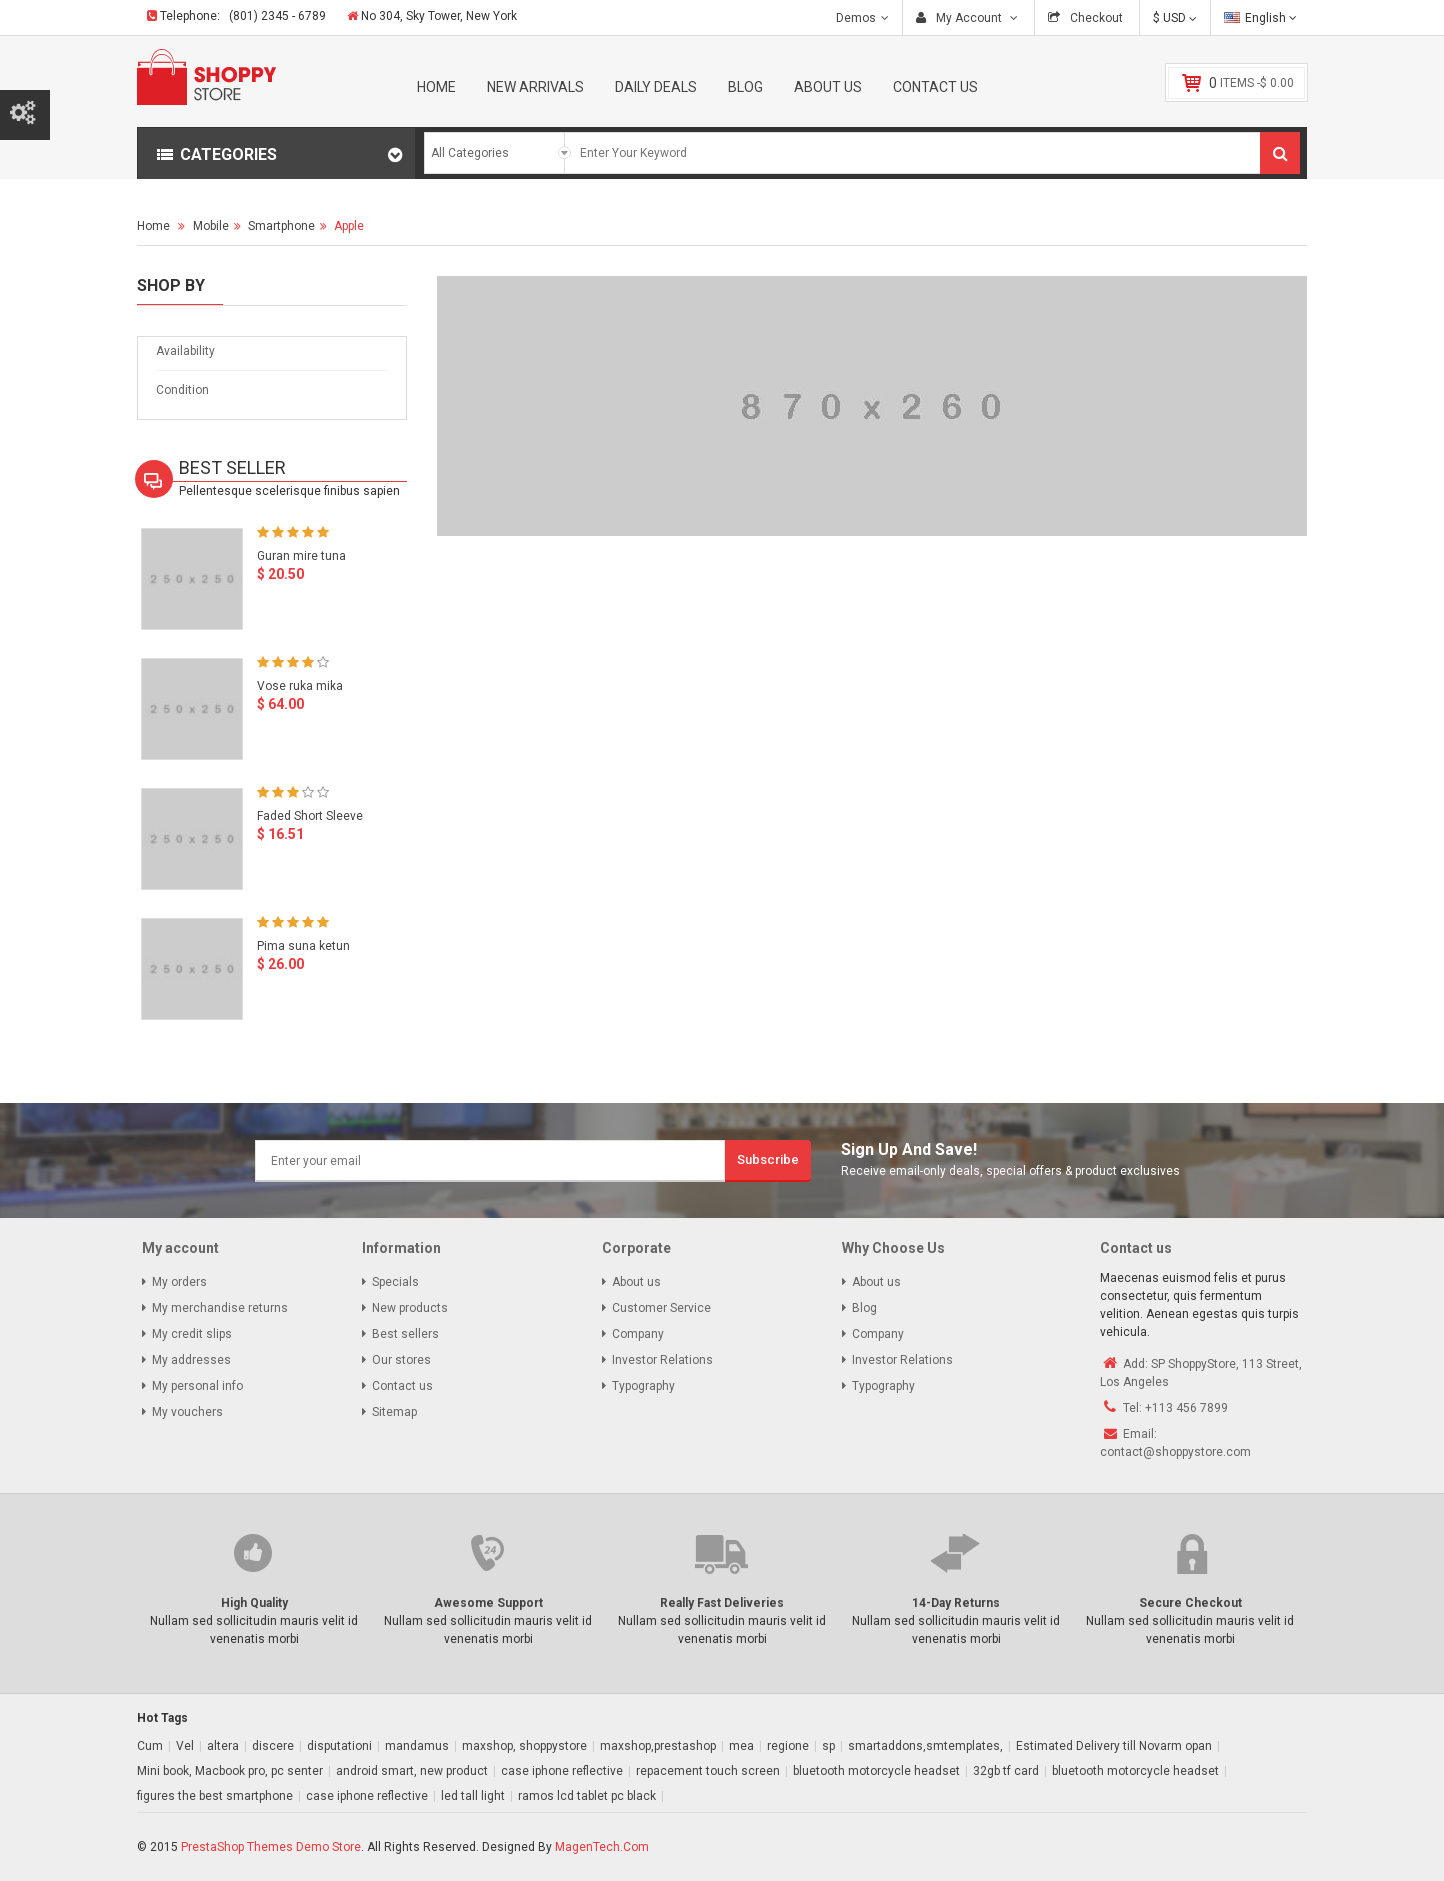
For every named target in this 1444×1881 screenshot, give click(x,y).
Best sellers (405, 1334)
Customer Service (661, 1308)
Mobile (211, 226)
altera (223, 1746)
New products (410, 1308)
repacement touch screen (708, 1771)
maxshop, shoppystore (524, 1746)
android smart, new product (412, 1771)
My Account (969, 18)
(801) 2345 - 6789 (277, 16)
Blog (745, 87)
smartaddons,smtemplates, (925, 1746)
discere (273, 1746)
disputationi (339, 1746)
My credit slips (192, 1334)
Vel (185, 1746)
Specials (395, 1282)
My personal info (197, 1386)
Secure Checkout (1190, 1603)
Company (638, 1334)
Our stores (401, 1360)
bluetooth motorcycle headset (876, 1771)
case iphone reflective (562, 1771)
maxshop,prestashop (658, 1746)
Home (436, 87)
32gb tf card (1006, 1771)
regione (788, 1746)
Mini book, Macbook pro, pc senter (230, 1771)
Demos (856, 18)
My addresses (191, 1360)
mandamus (417, 1746)
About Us (828, 87)
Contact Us (935, 87)
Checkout (1095, 18)
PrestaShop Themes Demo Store (271, 1847)
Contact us (402, 1386)
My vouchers (187, 1412)
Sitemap (394, 1412)
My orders (179, 1282)
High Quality (254, 1603)
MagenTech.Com (602, 1847)
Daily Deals (656, 87)
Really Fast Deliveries (722, 1603)
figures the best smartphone (215, 1796)
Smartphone (281, 226)
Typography (643, 1386)
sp (828, 1746)
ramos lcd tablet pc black (587, 1796)
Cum (150, 1746)
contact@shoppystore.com (1175, 1452)
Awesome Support (488, 1603)
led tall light (473, 1796)
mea (741, 1746)
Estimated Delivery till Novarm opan (1114, 1746)
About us (636, 1282)
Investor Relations (662, 1360)
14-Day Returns (956, 1603)
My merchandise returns (220, 1308)
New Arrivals (535, 87)
